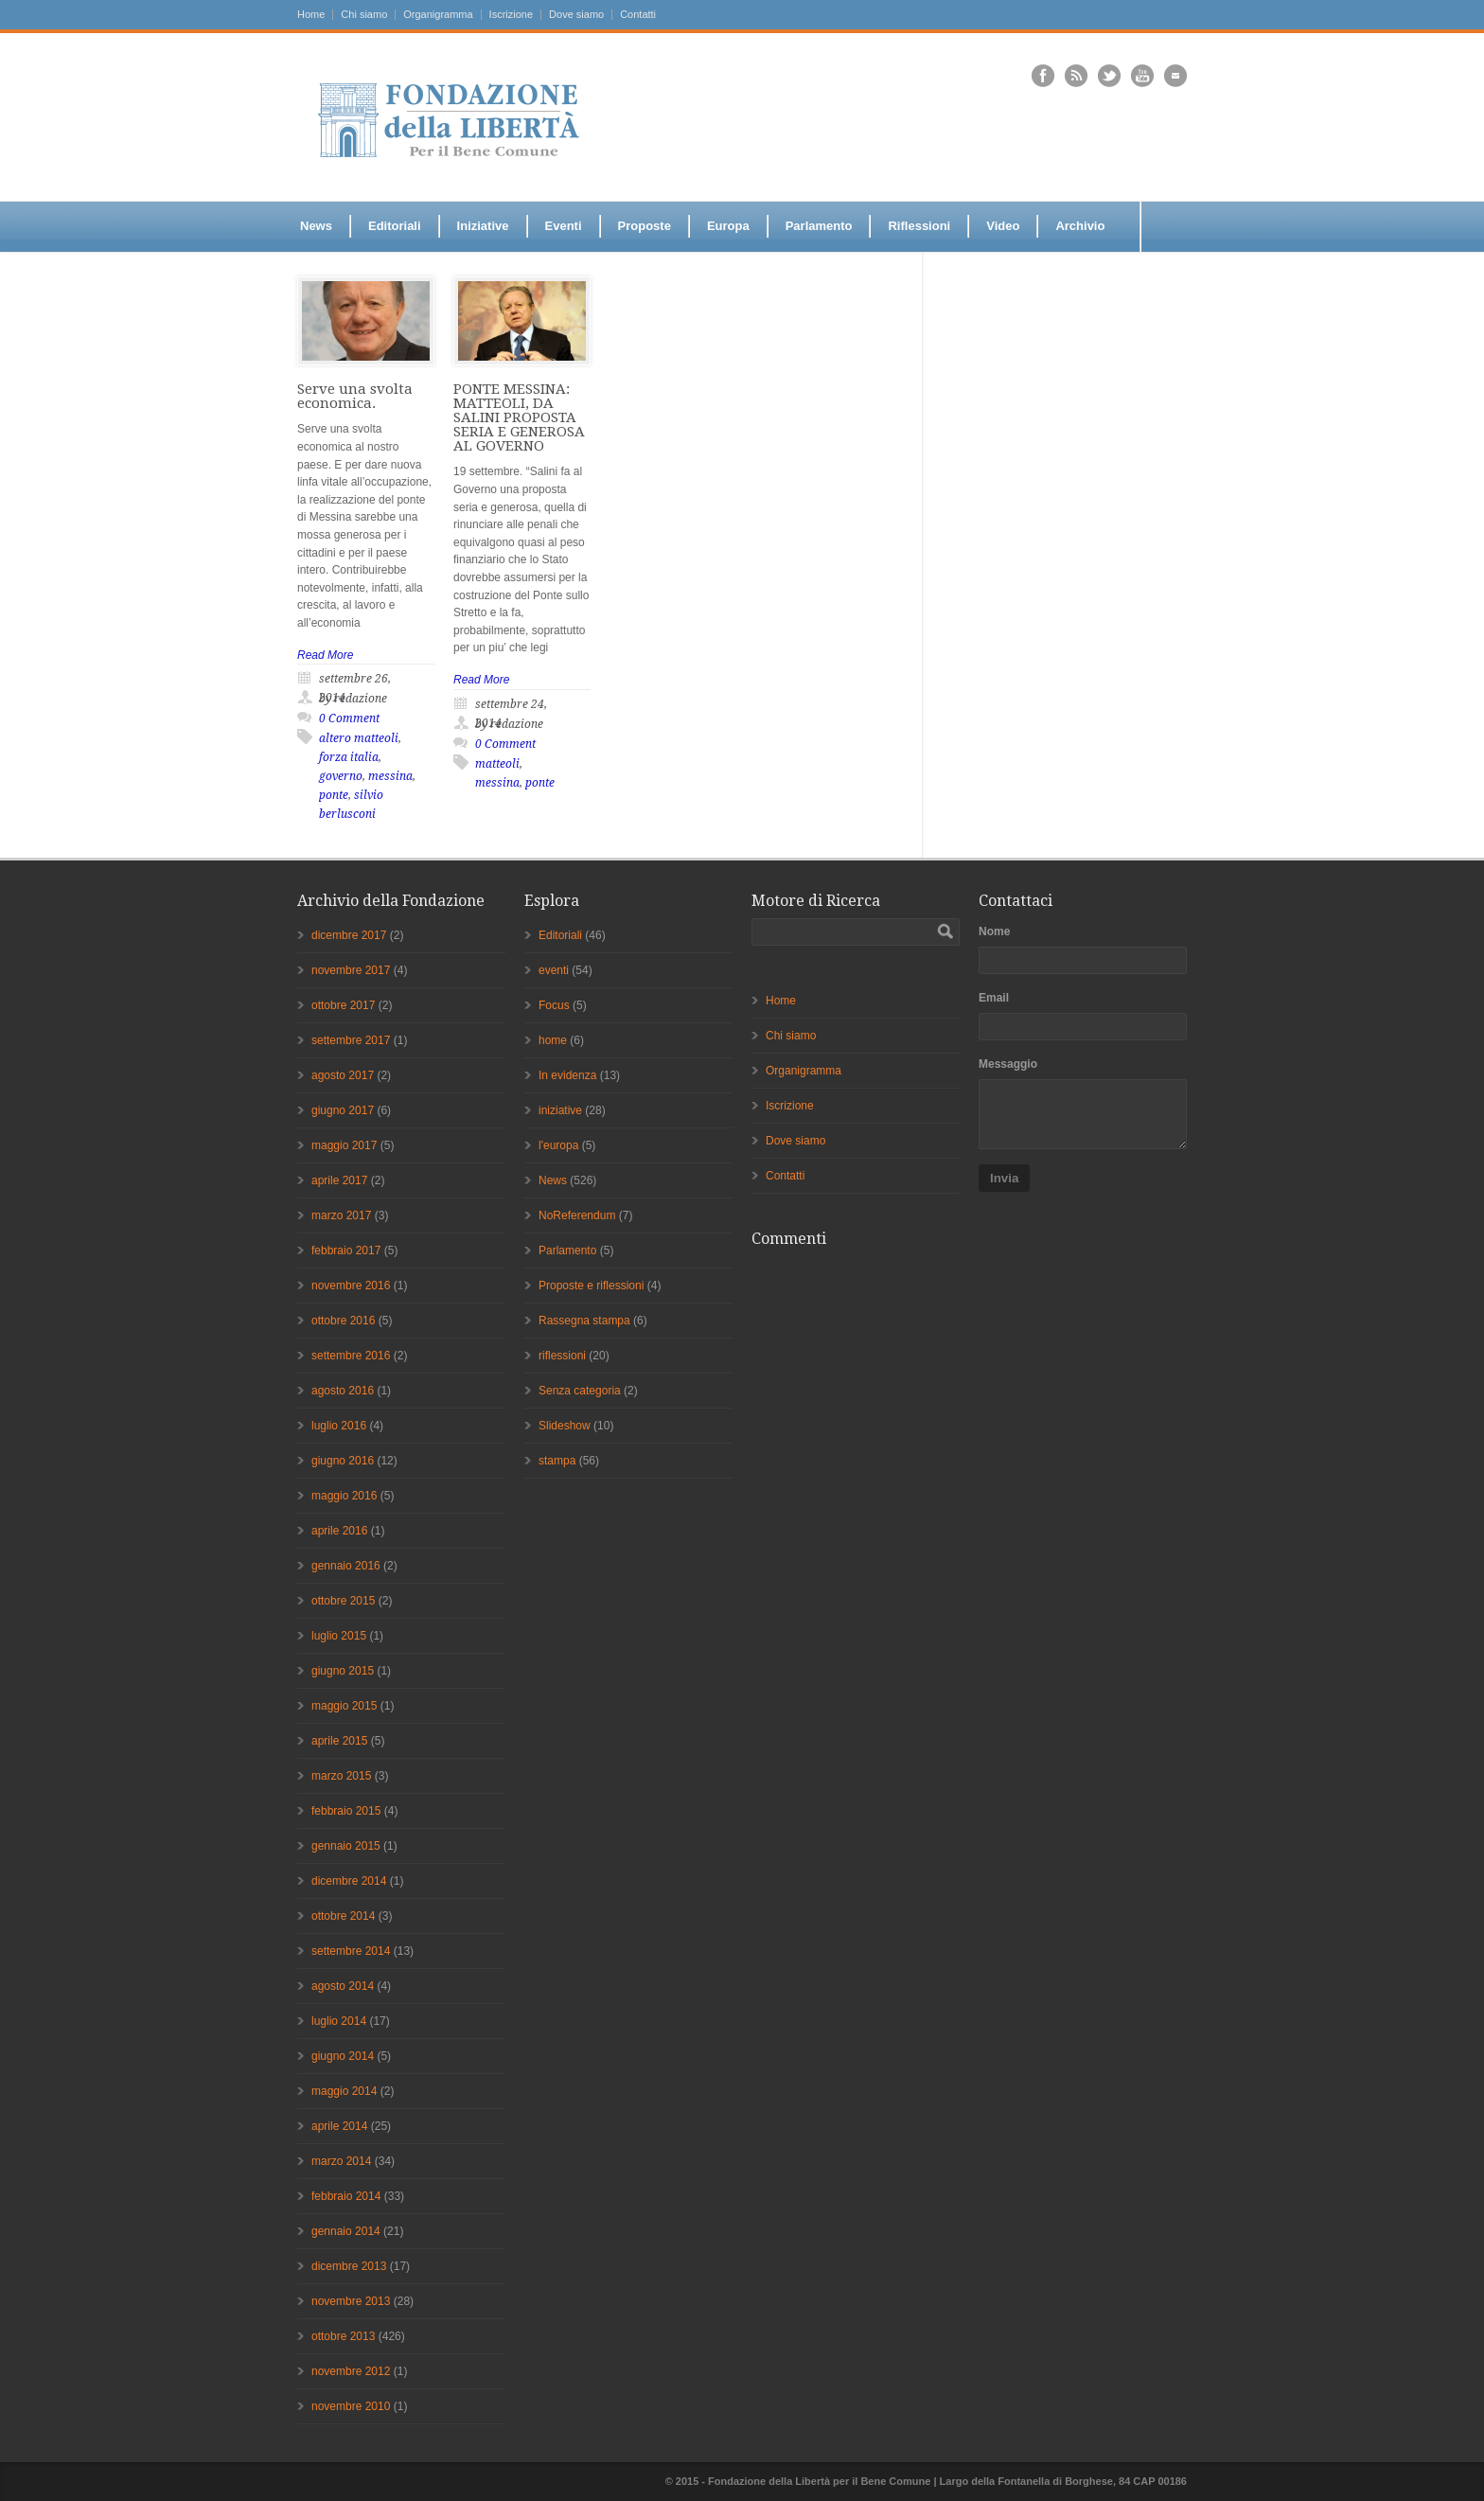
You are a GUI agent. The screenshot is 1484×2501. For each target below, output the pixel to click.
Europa (728, 226)
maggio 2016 (344, 1495)
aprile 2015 (339, 1740)
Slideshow (565, 1425)
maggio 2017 (344, 1145)
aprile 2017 (339, 1180)
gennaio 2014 (345, 2231)
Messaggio (1008, 1064)
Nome (994, 931)
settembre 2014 (350, 1951)
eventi (554, 970)
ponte (333, 795)
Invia (1004, 1178)
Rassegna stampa (584, 1320)
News (316, 226)
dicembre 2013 (348, 2266)
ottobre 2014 (343, 1916)
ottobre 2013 (343, 2336)
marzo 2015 (341, 1776)
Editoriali (394, 226)
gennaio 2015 (345, 1846)
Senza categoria (580, 1390)
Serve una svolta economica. (355, 396)
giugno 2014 (342, 2056)
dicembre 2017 (348, 935)
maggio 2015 (344, 1705)
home (553, 1040)
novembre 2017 (350, 970)
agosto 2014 (342, 1986)
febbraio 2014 (345, 2196)
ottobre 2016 (343, 1320)
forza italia (349, 757)
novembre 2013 (350, 2301)
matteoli (497, 764)
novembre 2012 (350, 2371)
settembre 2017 (350, 1040)
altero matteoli (358, 738)
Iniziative (483, 226)
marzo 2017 (341, 1215)
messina (390, 776)
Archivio (1079, 226)
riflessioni (562, 1355)
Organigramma (437, 14)
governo (340, 776)
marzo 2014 (341, 2161)
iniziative (560, 1110)
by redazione (353, 698)
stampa (557, 1460)
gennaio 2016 (345, 1565)
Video (1002, 226)
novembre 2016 (350, 1285)
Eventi (563, 226)
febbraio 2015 (345, 1811)
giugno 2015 (342, 1670)
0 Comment (349, 718)
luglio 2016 (338, 1425)
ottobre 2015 (343, 1600)
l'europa (558, 1145)
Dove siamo (576, 14)
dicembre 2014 (348, 1881)
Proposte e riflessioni (591, 1285)
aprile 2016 (339, 1530)
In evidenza (567, 1075)
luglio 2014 (338, 2021)
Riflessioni (919, 226)
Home (311, 14)
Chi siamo (364, 14)
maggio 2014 (344, 2091)
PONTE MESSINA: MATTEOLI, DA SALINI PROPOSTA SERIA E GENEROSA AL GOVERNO (519, 417)
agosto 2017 (342, 1075)
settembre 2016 (350, 1355)
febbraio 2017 (345, 1250)
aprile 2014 (339, 2126)
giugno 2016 (342, 1460)
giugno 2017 (342, 1110)
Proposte (644, 226)
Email (994, 997)
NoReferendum (577, 1215)
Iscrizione (511, 14)
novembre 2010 (350, 2406)
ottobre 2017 (343, 1005)
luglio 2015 (338, 1635)
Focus (554, 1005)
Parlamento (819, 226)
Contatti (638, 14)
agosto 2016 (342, 1390)
